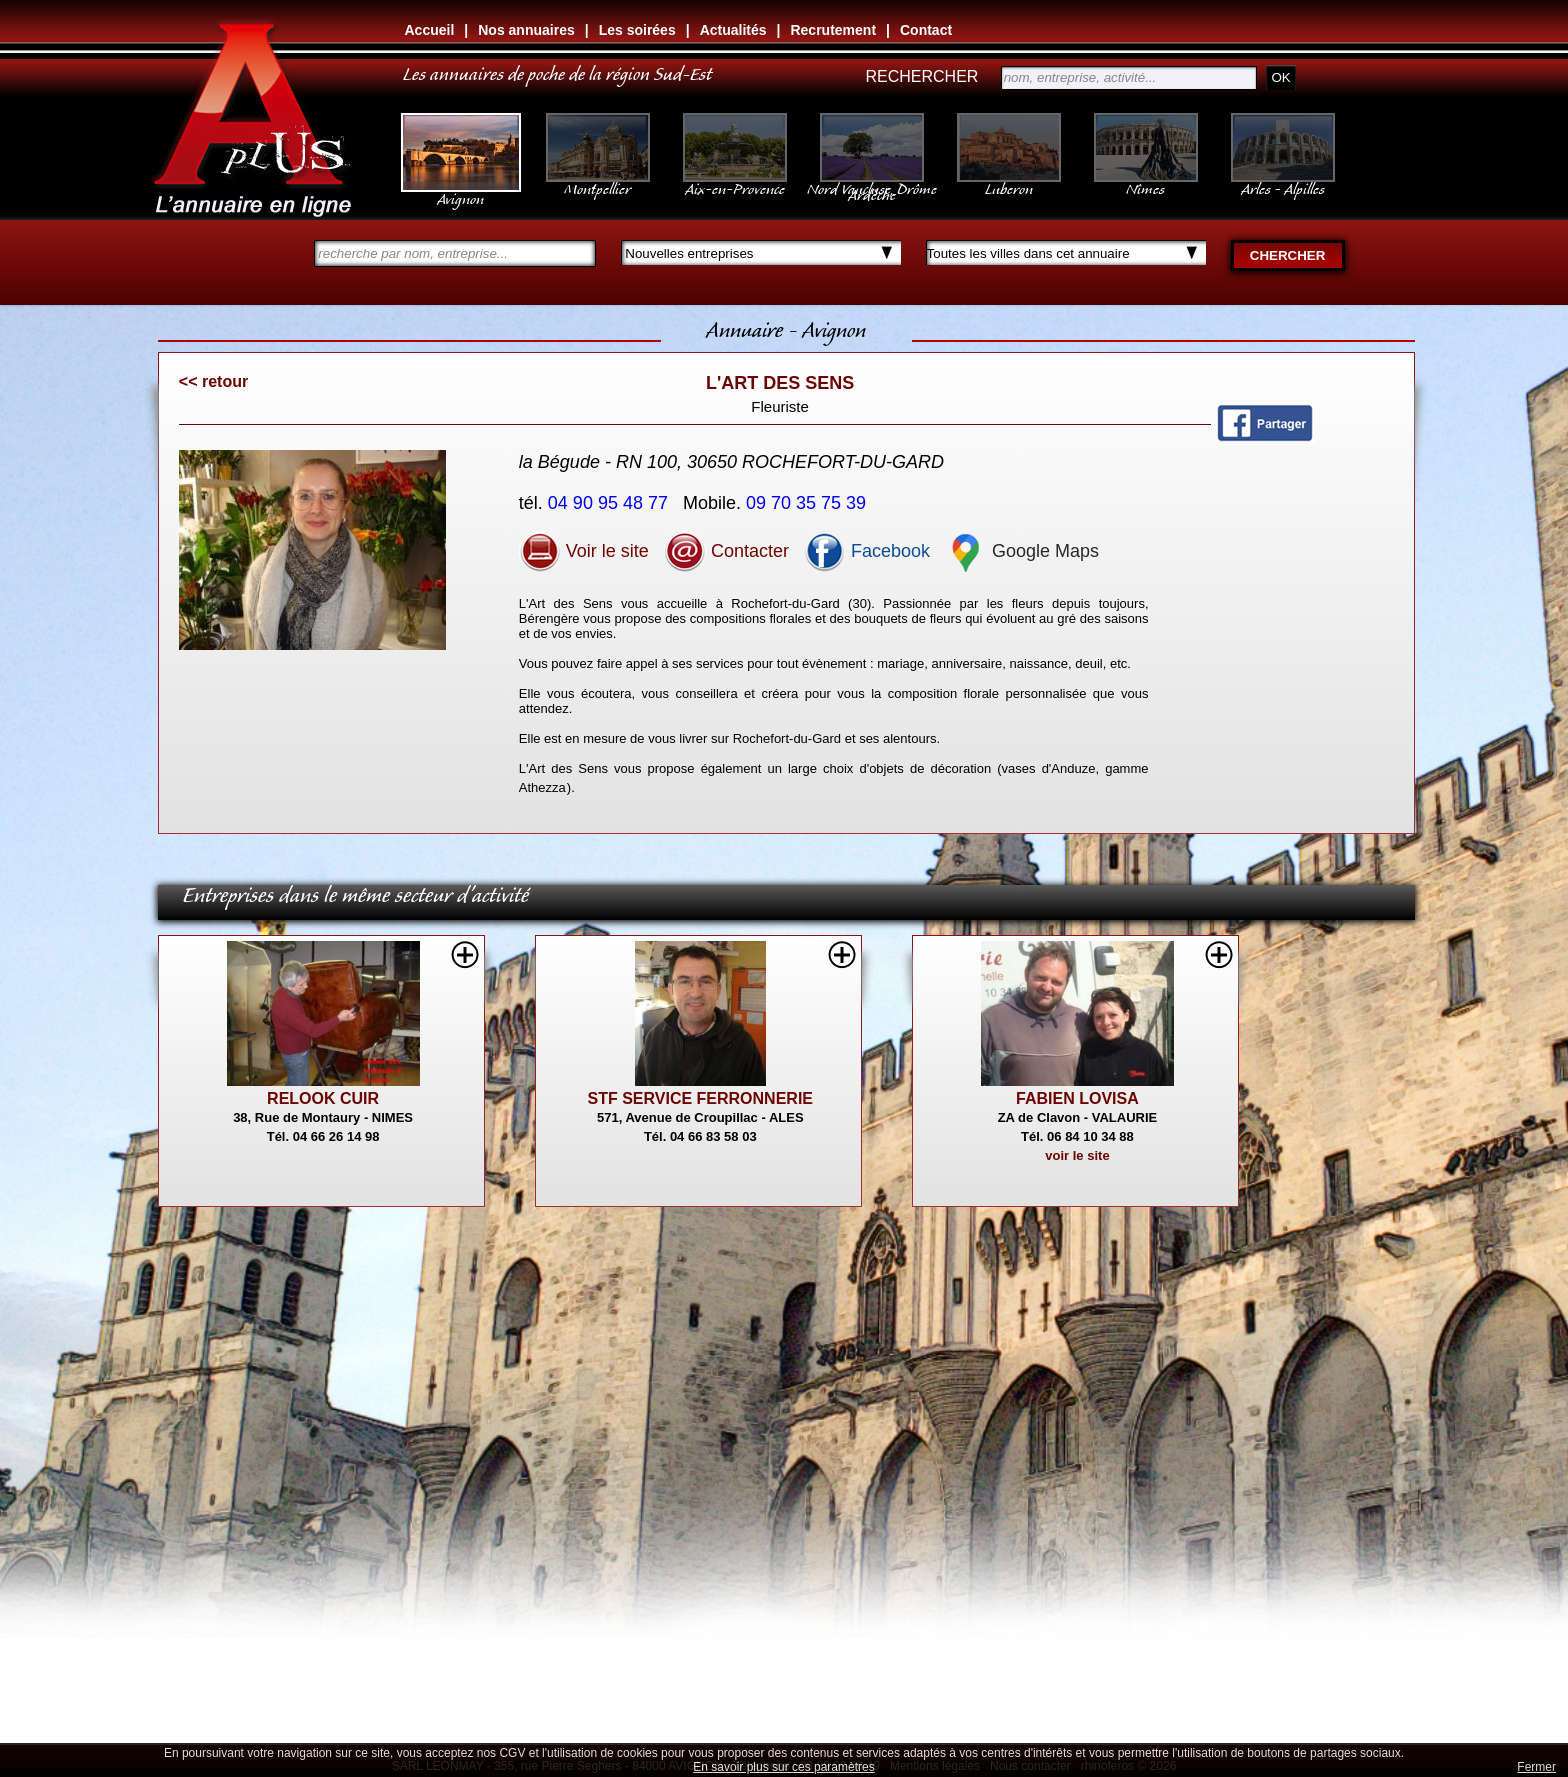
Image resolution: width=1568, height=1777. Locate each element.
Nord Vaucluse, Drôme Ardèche (872, 182)
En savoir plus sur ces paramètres (783, 1767)
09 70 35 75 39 (808, 503)
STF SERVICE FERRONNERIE (701, 1098)
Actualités (733, 30)
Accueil (430, 30)
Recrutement (833, 30)
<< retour (213, 381)
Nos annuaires (526, 30)
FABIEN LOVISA (1077, 1098)
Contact (926, 30)
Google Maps (1022, 551)
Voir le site (584, 551)
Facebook (867, 551)
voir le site (1077, 1155)
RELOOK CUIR (323, 1098)
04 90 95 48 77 (610, 503)
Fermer (1536, 1767)
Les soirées (637, 30)
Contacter (726, 551)
